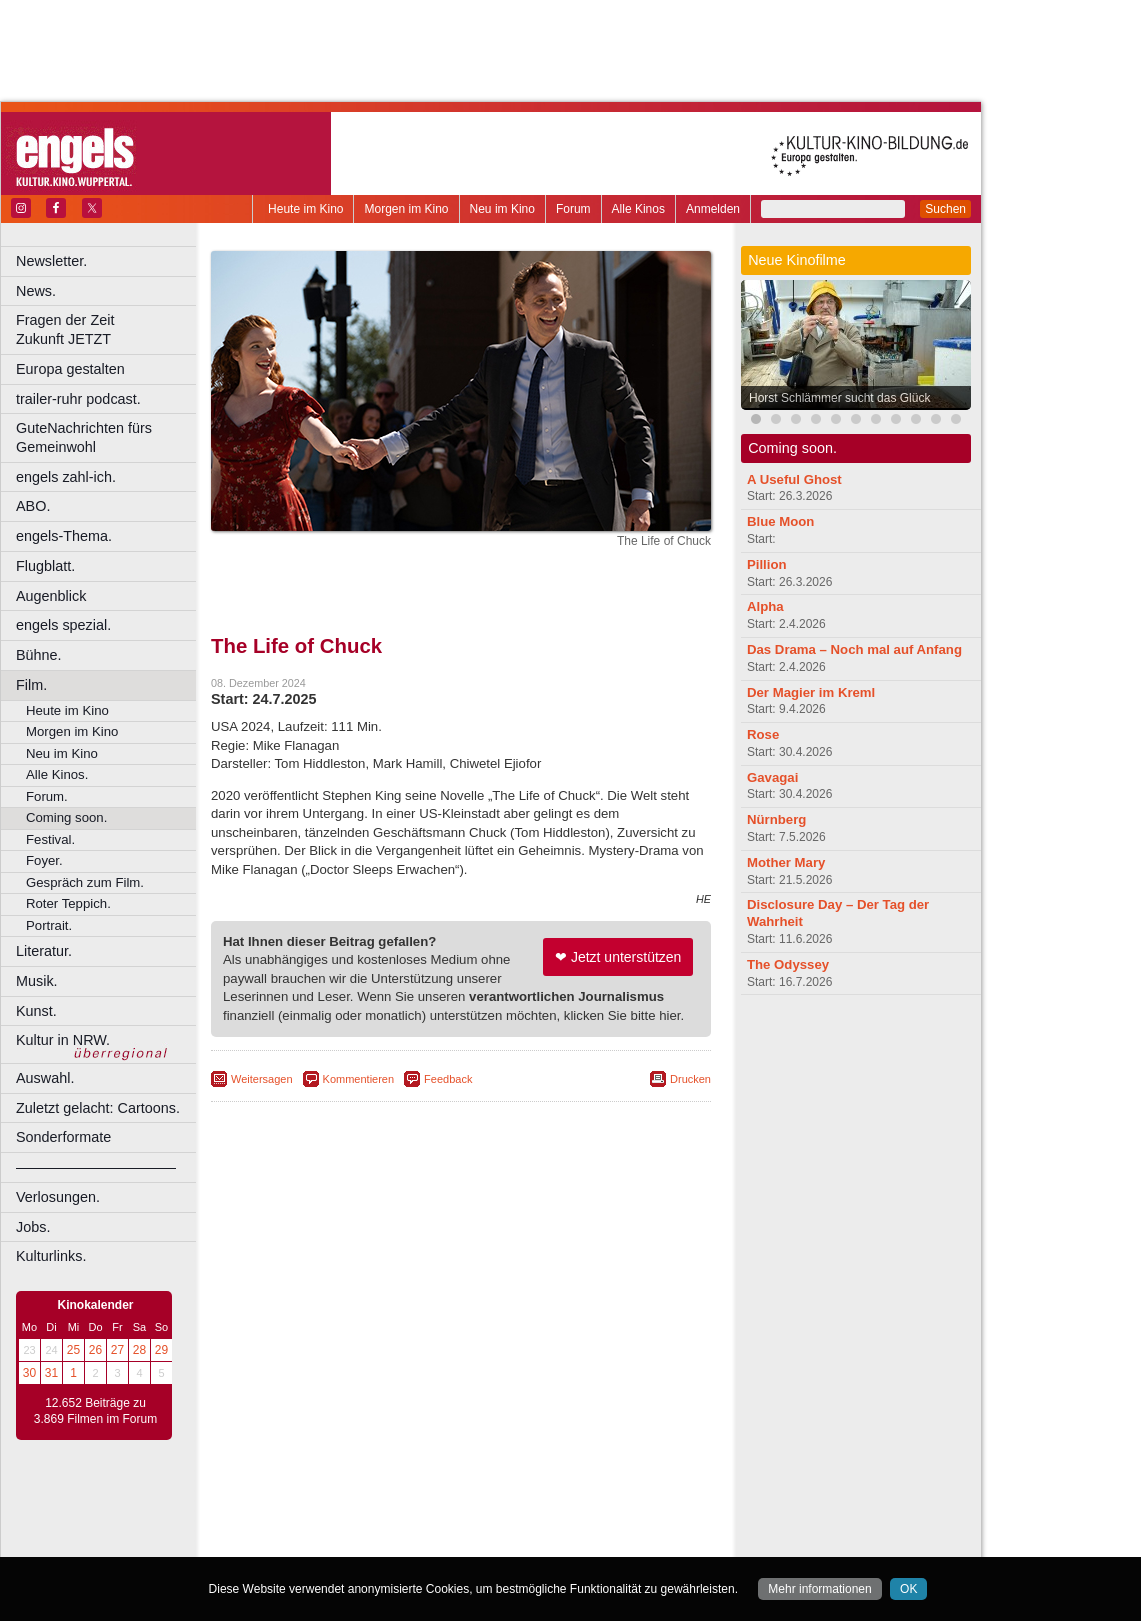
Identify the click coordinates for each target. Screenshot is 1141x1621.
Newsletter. (51, 261)
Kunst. (36, 1011)
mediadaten (623, 1508)
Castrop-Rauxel (412, 1542)
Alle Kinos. (57, 774)
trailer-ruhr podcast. (78, 399)
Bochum (308, 1542)
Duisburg (609, 1542)
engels (401, 1525)
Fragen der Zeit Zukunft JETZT (108, 329)
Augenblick (51, 596)
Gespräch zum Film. (85, 882)
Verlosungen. (58, 1197)
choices (354, 1525)
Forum (573, 209)
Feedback (448, 1079)
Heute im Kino (305, 209)
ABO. (33, 506)
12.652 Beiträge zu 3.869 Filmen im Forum (95, 1411)
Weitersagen (262, 1079)
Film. (31, 685)
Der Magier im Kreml (811, 692)
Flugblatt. (45, 566)
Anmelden (713, 209)
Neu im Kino (502, 209)
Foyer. (44, 860)
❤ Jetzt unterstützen (618, 957)
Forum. (47, 796)
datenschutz (520, 1508)
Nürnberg (776, 819)
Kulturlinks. (51, 1256)
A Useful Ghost (794, 479)
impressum (449, 1508)
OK (908, 1589)
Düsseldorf (549, 1542)
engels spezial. (63, 625)
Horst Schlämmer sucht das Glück (839, 398)
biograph (300, 1525)
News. (36, 291)
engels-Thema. (64, 536)
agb (573, 1508)
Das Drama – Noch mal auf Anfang (854, 649)
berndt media (375, 1508)
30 (29, 1373)
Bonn (351, 1542)
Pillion (767, 564)
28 (139, 1350)
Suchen (945, 209)
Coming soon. (66, 817)
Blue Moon (780, 521)
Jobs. (33, 1227)
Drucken (690, 1079)
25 (73, 1350)
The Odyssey (788, 964)
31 (51, 1373)
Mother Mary (786, 862)
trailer (461, 1525)
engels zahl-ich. (66, 477)
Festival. (50, 839)
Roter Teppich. (68, 903)
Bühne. (39, 655)
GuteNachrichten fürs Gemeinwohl (84, 437)
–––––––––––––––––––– (96, 1167)
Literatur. (44, 951)
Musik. (37, 981)
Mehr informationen (819, 1589)
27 (117, 1350)
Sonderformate (63, 1137)
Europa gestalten (70, 369)
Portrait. (49, 925)
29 (161, 1350)
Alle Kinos (638, 209)
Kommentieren (359, 1079)
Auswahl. (45, 1078)
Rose (763, 734)
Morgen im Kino (406, 209)
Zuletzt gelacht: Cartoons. (98, 1108)
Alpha (765, 606)
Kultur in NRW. (63, 1040)
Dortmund (487, 1542)
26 (95, 1350)
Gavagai (772, 777)
